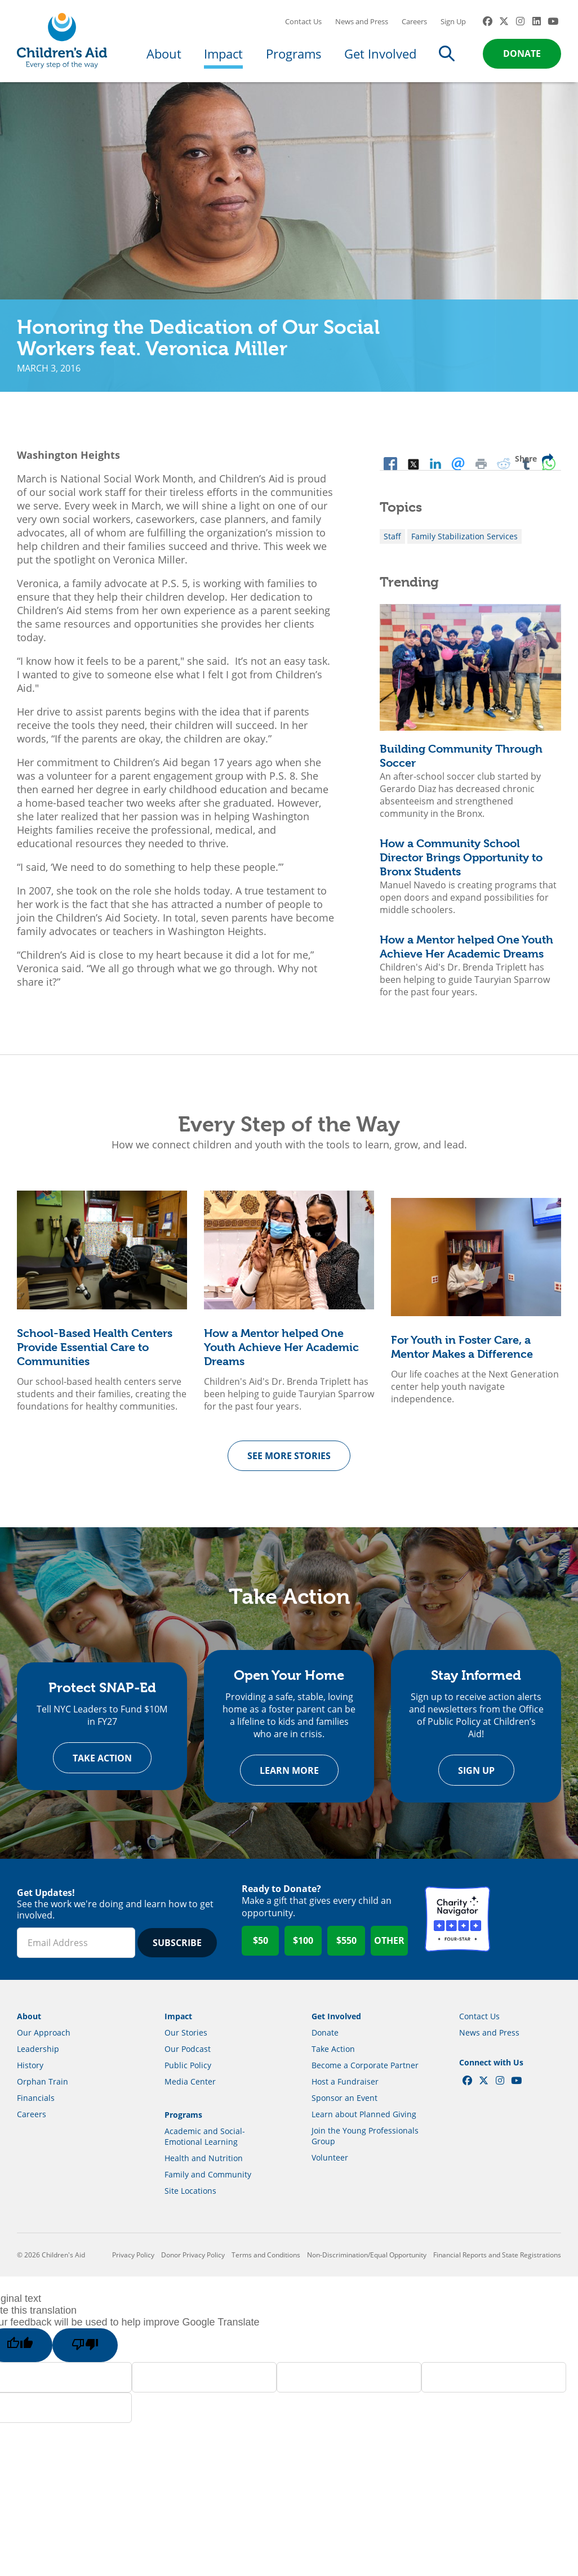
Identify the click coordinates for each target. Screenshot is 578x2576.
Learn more (289, 1779)
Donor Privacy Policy (193, 2264)
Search (447, 57)
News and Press (361, 25)
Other (389, 1950)
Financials (36, 2107)
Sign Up (453, 25)
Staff (392, 544)
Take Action (102, 1767)
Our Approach (43, 2042)
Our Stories (185, 2042)
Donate (522, 57)
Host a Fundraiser (345, 2091)
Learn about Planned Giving (364, 2123)
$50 (260, 1950)
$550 (346, 1950)
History (30, 2074)
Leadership (38, 2058)
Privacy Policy (133, 2264)
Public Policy (187, 2074)
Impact (223, 57)
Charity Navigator (457, 1928)
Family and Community (207, 2184)
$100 (303, 1950)
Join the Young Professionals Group (365, 2145)
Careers (414, 25)
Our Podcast (187, 2058)
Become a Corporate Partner (365, 2074)
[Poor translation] (88, 2355)
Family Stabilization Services (464, 544)
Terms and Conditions (266, 2264)
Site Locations (190, 2200)
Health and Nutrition (203, 2167)
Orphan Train (42, 2091)
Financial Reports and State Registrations (497, 2264)
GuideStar (528, 1928)
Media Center (190, 2091)
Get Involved (380, 57)
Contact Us (303, 25)
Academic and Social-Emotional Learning (204, 2146)
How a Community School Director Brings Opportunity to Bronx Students (461, 865)
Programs (294, 57)
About (163, 57)
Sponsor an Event (344, 2107)
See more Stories (289, 1463)
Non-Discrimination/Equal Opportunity (366, 2264)
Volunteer (330, 2167)
